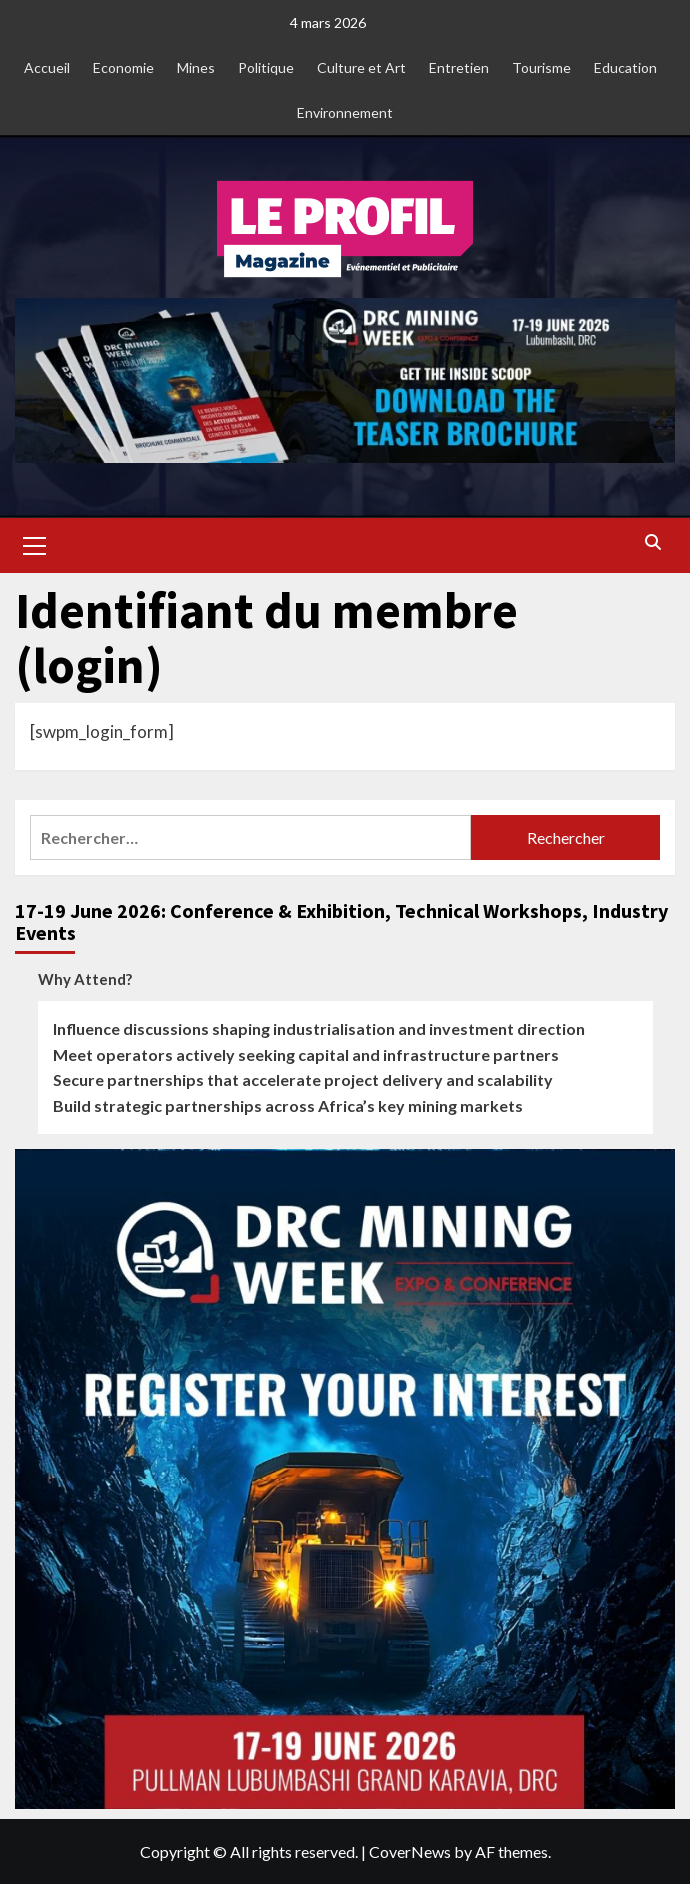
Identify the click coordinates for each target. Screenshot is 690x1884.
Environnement (345, 112)
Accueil (47, 67)
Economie (123, 67)
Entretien (459, 67)
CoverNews (410, 1851)
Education (625, 67)
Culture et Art (361, 67)
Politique (266, 67)
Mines (196, 67)
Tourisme (541, 67)
